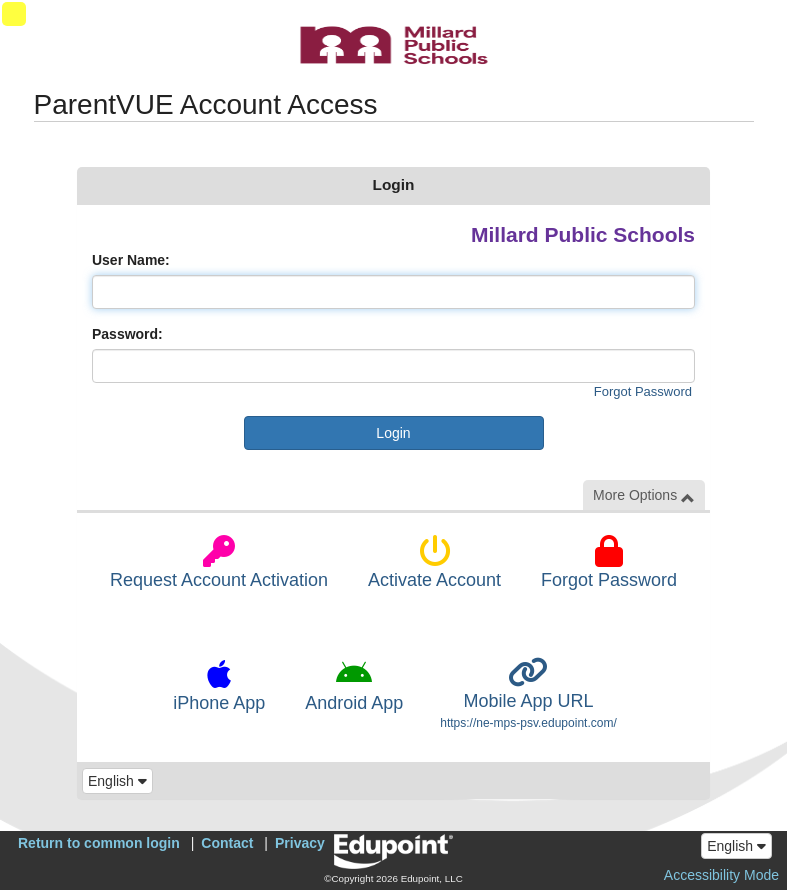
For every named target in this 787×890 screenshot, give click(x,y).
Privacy (300, 843)
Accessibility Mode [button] (721, 875)
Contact (227, 843)
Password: (127, 334)
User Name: (131, 260)
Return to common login (99, 843)
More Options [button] (644, 495)
